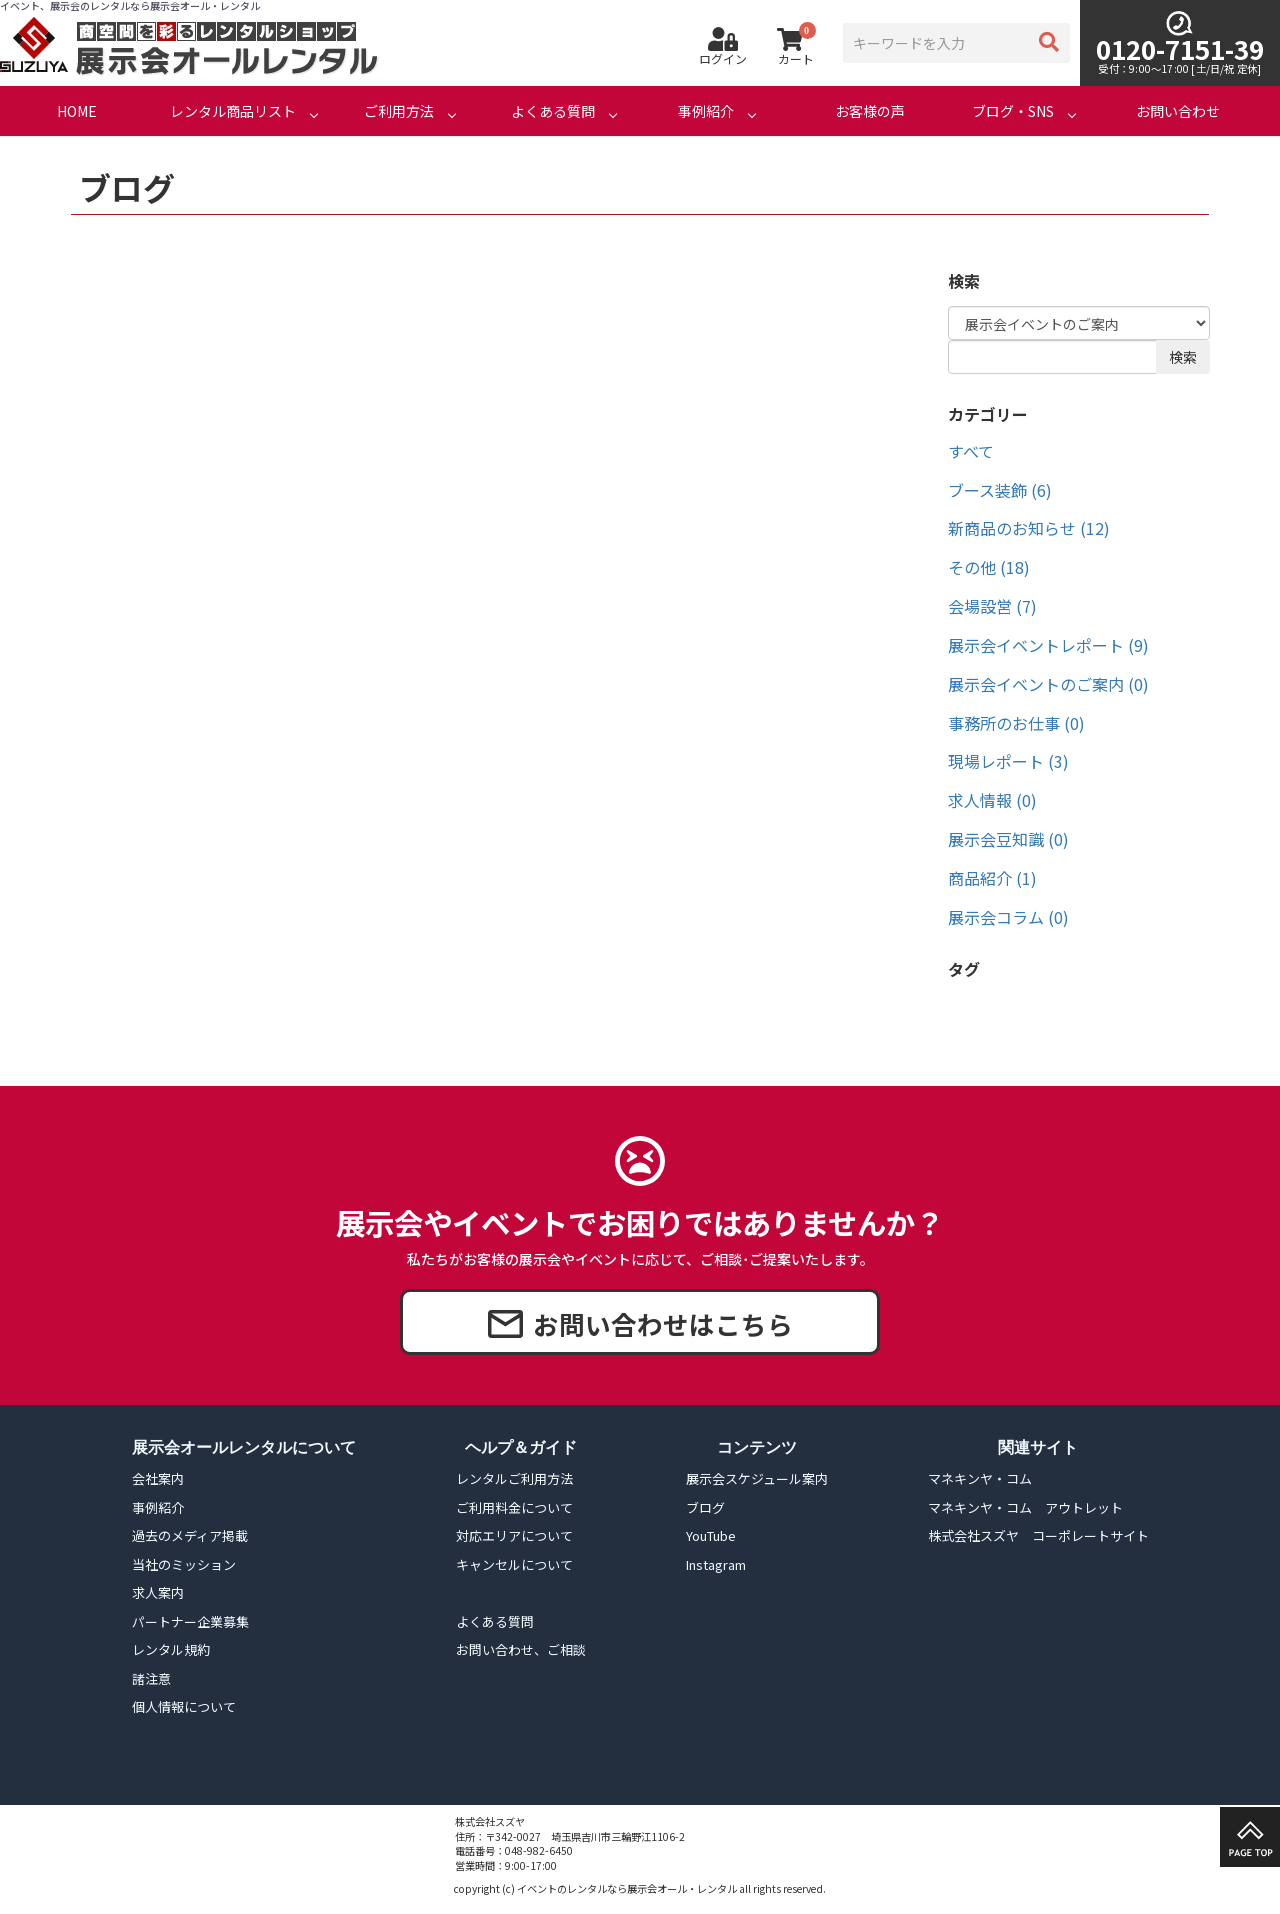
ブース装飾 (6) (1000, 490)
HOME (77, 111)
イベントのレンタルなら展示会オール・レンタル (627, 1888)
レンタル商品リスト (233, 111)
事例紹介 (706, 111)
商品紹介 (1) (992, 878)
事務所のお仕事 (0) (1016, 723)
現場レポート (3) (1008, 761)
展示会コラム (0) (1008, 917)
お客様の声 (870, 111)
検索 (1183, 357)
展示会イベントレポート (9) (1048, 645)
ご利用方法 (399, 111)
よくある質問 (553, 111)
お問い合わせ (1178, 111)
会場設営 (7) (992, 606)
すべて (971, 451)
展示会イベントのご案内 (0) (1048, 684)
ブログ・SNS (1013, 111)
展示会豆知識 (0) (1008, 839)
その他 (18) (989, 567)
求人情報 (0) (992, 800)
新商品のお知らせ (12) (1029, 528)
